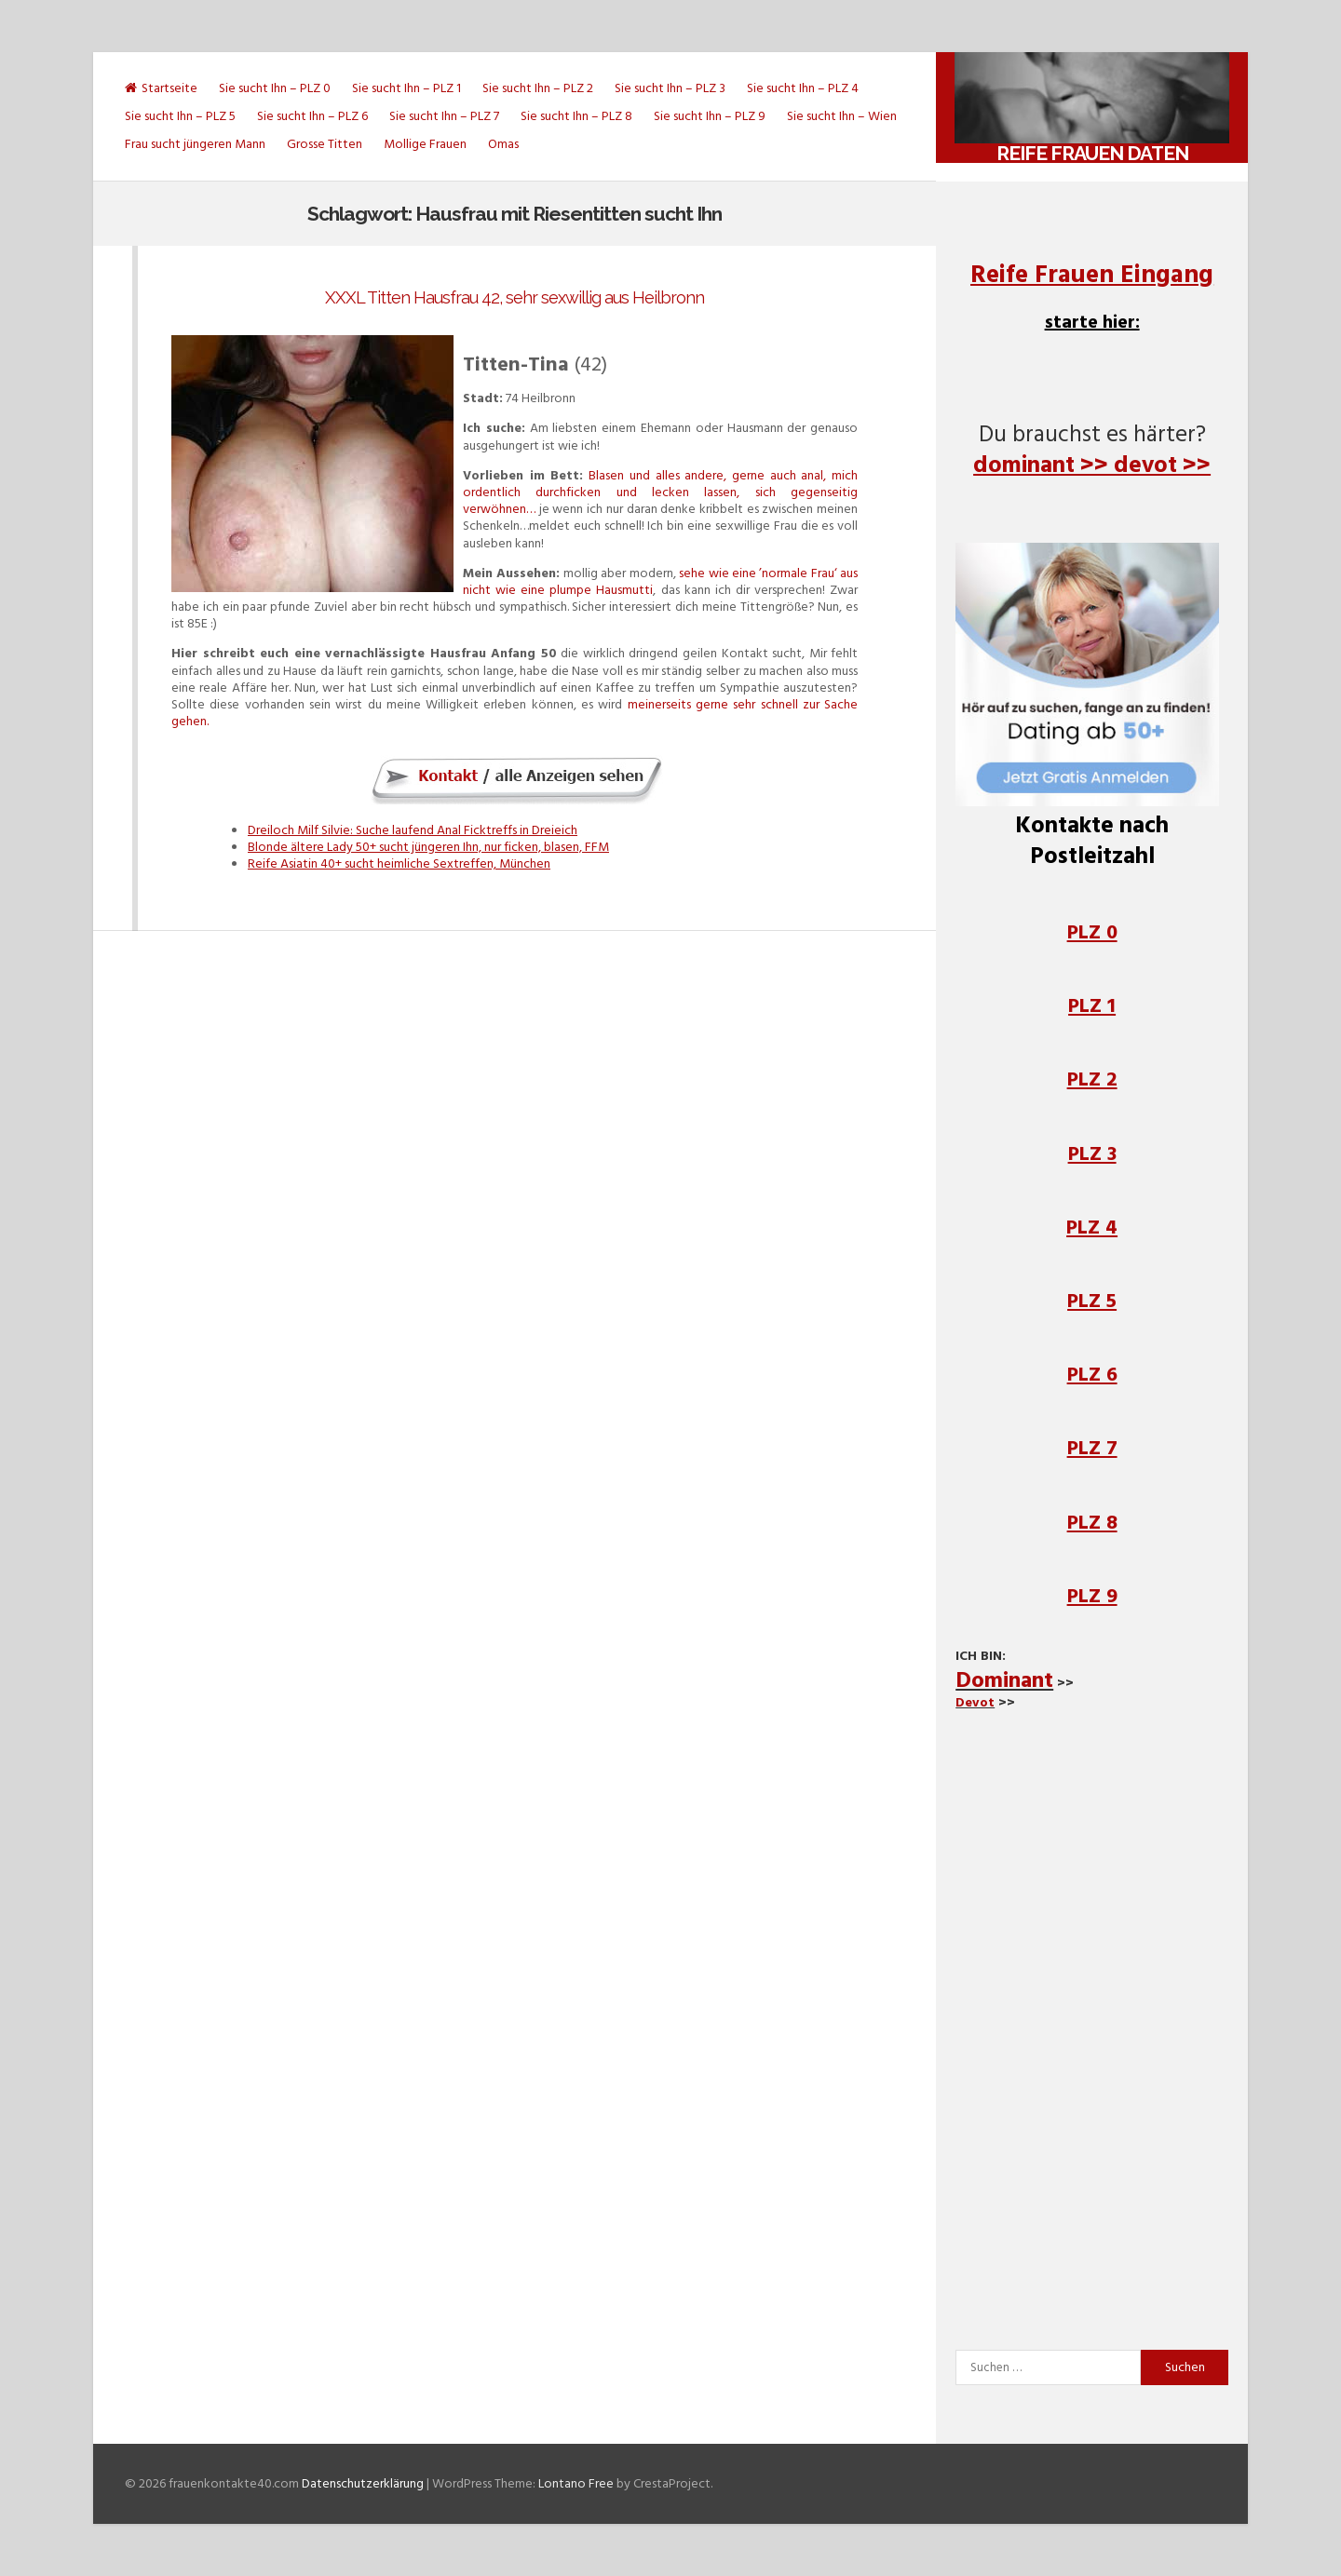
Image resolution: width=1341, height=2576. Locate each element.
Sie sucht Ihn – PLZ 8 (576, 116)
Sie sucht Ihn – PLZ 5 (180, 116)
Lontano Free (576, 2483)
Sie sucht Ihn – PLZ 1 (406, 88)
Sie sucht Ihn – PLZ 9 (709, 116)
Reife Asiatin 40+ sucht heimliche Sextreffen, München (399, 863)
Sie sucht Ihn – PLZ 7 (444, 116)
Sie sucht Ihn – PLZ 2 (537, 88)
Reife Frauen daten (1092, 153)
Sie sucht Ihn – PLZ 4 (803, 88)
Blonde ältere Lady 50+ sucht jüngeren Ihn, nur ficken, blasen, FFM (428, 846)
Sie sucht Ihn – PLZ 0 (275, 88)
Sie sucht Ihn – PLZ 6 (312, 116)
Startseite (161, 88)
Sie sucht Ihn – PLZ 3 (670, 88)
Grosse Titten (324, 144)
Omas (503, 144)
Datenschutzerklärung (363, 2483)
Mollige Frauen (425, 144)
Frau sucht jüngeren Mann (195, 144)
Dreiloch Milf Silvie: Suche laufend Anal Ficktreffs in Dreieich (412, 830)
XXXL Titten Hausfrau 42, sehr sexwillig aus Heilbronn (514, 297)
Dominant (1004, 1680)
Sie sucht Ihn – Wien (842, 116)
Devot (975, 1702)
